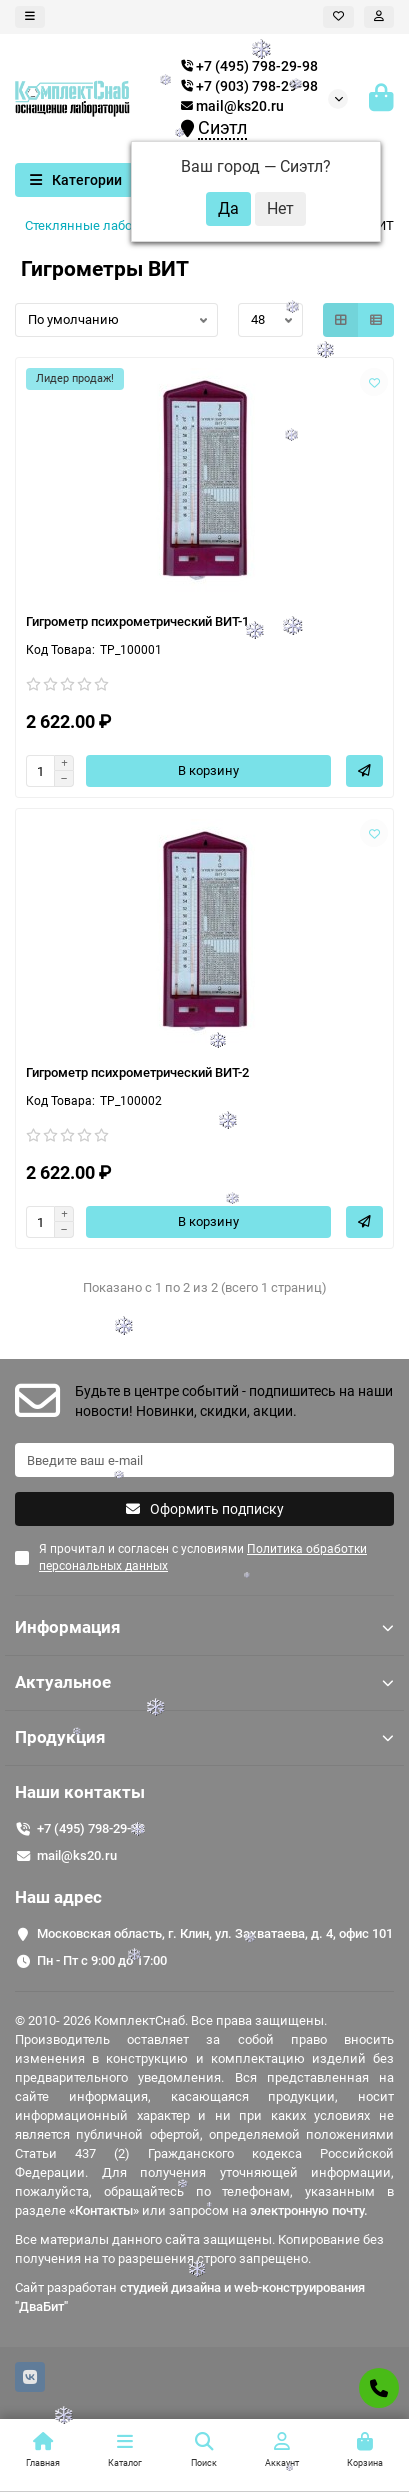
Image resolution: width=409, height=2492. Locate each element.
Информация (204, 1627)
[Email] (204, 1460)
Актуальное (204, 1682)
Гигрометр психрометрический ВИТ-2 (137, 1072)
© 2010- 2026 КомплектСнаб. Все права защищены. (171, 2020)
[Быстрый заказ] (364, 771)
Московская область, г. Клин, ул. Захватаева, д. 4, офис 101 (215, 1933)
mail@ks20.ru (232, 106)
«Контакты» (104, 2210)
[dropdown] (30, 17)
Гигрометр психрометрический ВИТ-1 (137, 621)
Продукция (204, 1737)
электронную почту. (309, 2210)
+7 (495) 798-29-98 (91, 1828)
